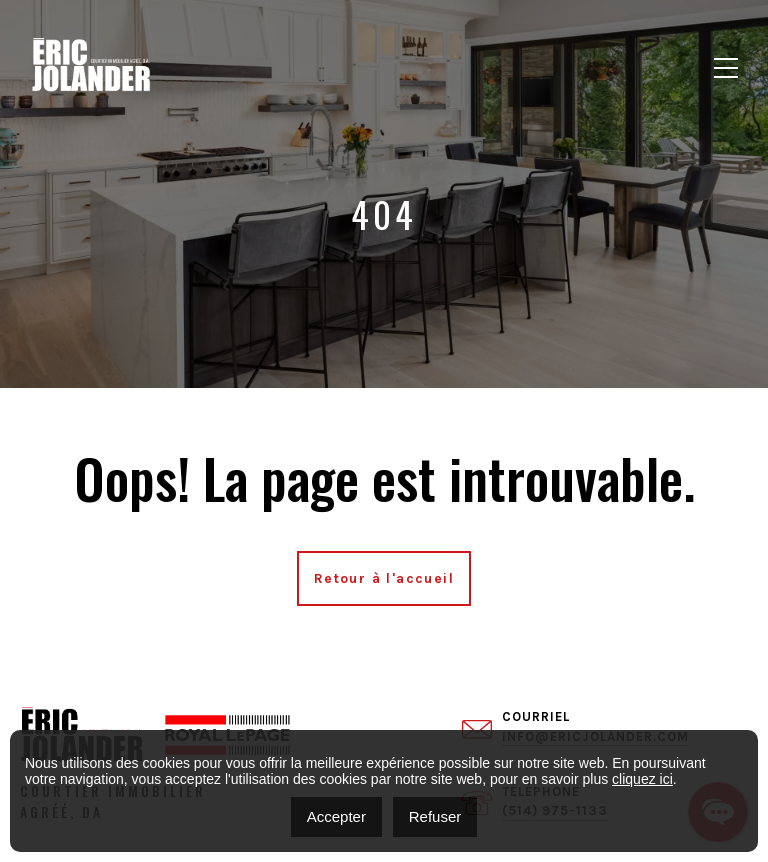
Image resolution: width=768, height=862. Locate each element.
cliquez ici (642, 779)
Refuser (435, 816)
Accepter (336, 816)
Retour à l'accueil (384, 578)
